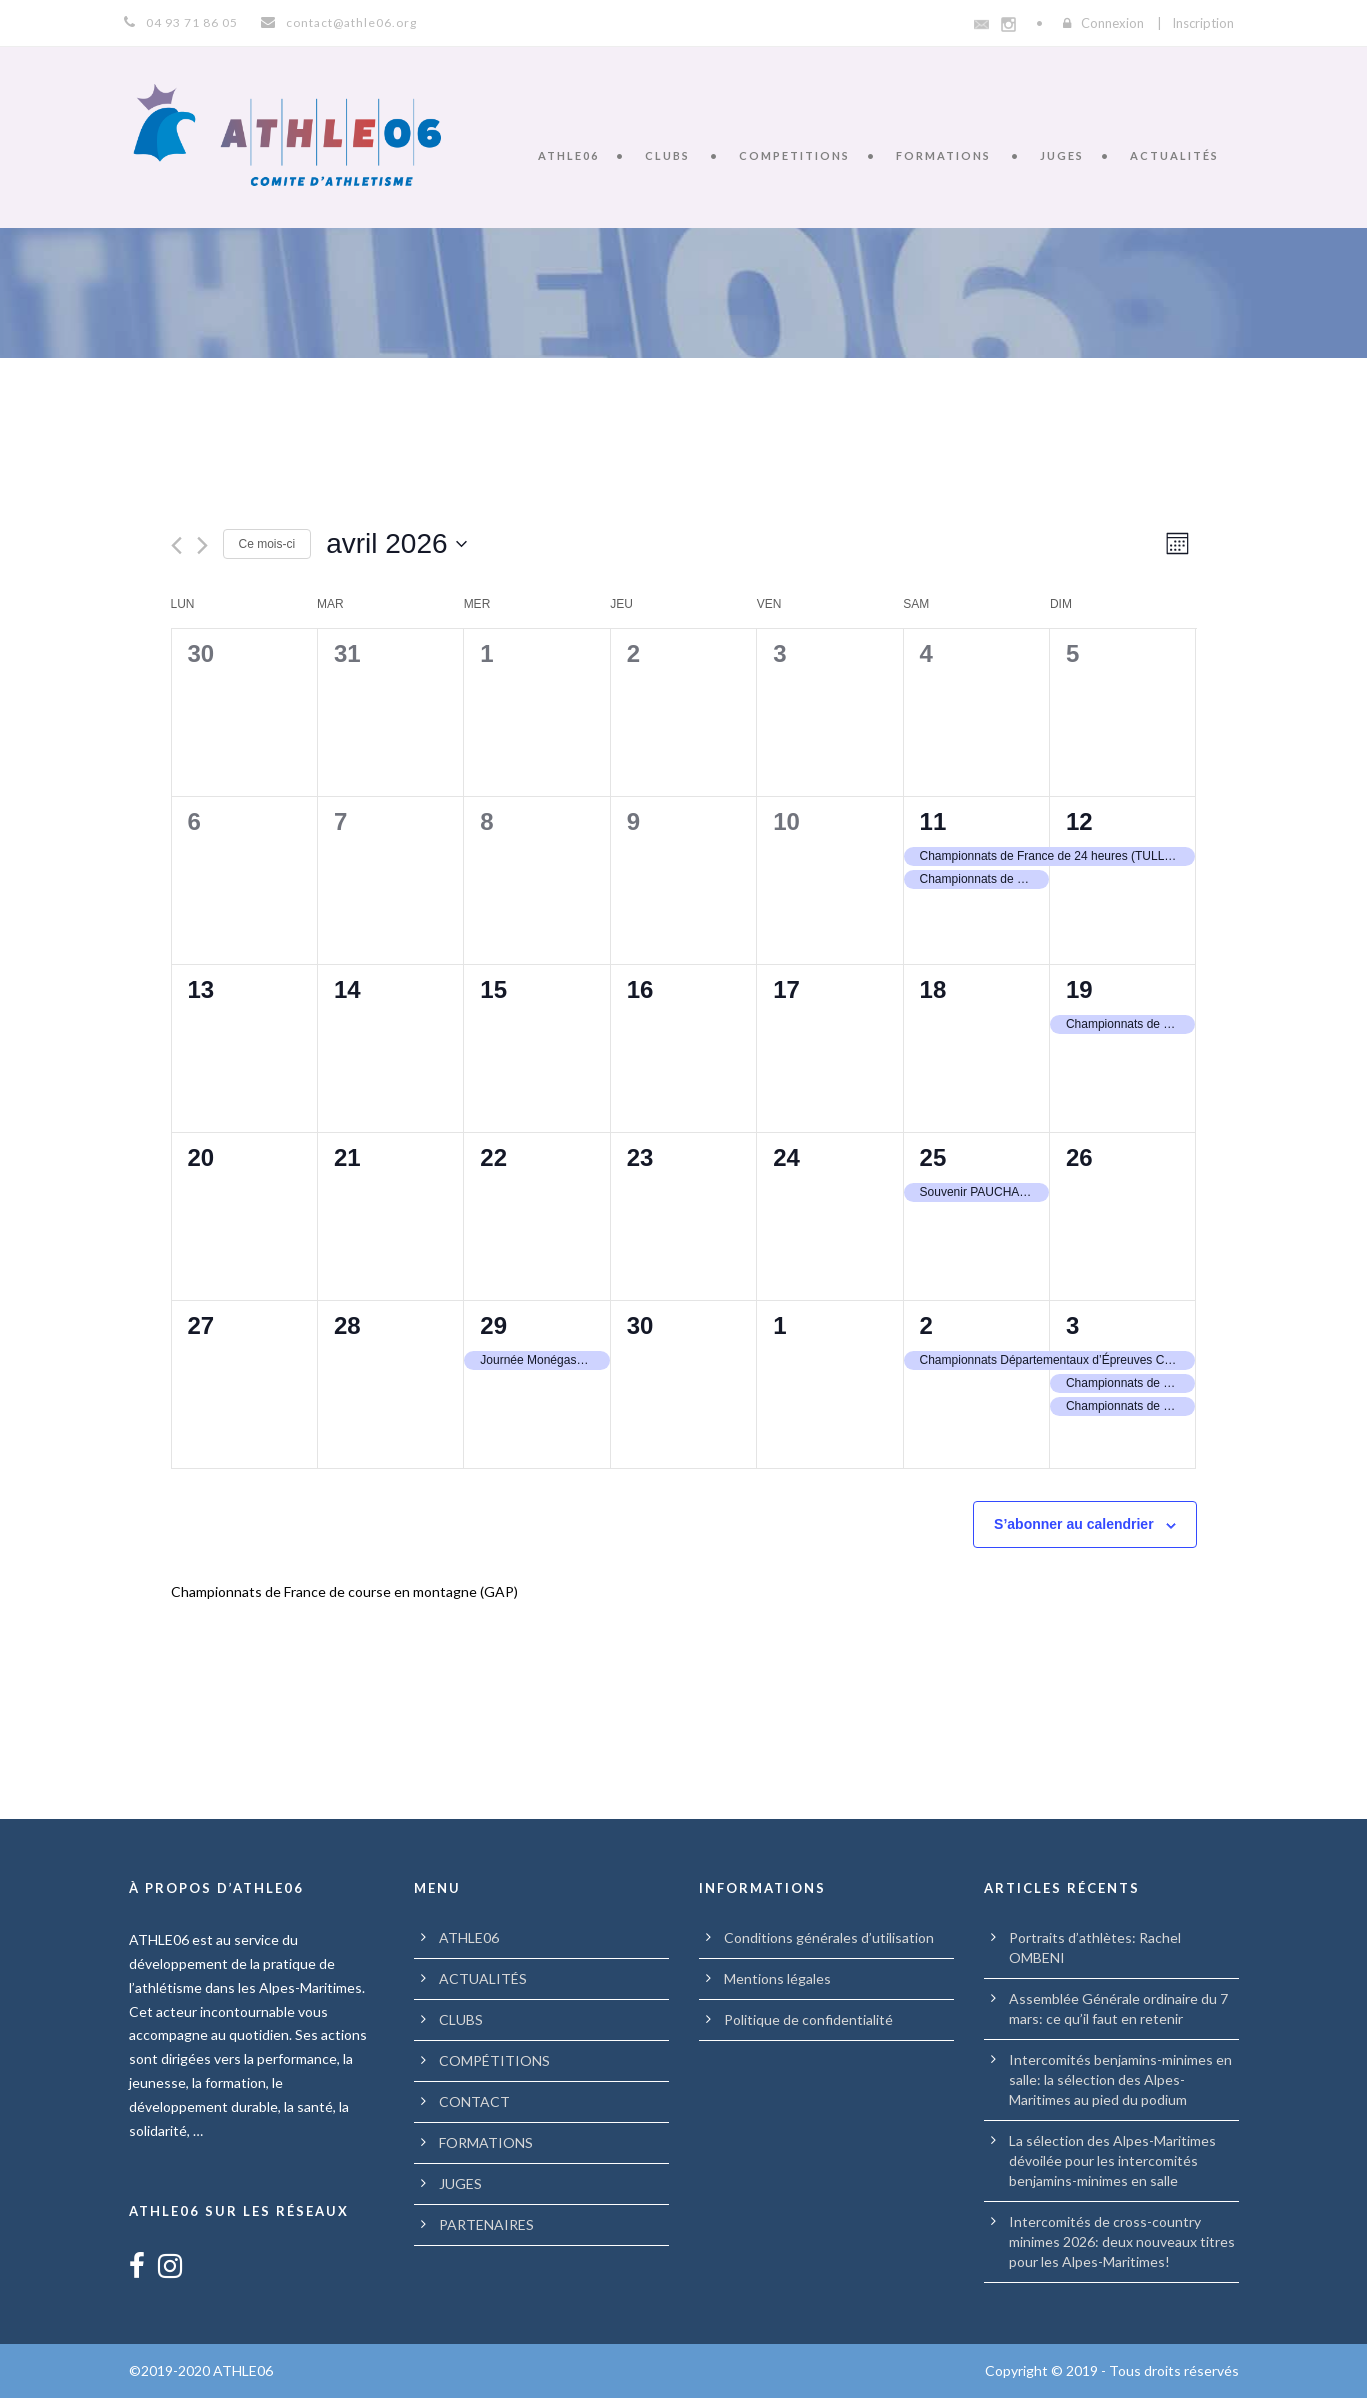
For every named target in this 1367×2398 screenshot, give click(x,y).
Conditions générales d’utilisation (829, 1937)
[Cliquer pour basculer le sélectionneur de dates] (396, 544)
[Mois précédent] (176, 545)
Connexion (1112, 23)
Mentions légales (777, 1978)
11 (933, 821)
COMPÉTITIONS (494, 2060)
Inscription (1203, 23)
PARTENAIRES (486, 2224)
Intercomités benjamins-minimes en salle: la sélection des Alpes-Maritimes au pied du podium (1120, 2079)
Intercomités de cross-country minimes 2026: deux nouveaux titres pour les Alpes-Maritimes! (1122, 2241)
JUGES (1062, 155)
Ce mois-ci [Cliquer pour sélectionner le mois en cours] (267, 544)
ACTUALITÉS (1174, 155)
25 (933, 1157)
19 (1079, 989)
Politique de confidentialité (808, 2019)
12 (1079, 821)
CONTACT (474, 2101)
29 (493, 1325)
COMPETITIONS (794, 155)
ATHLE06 (568, 155)
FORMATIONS (943, 155)
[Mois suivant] (202, 545)
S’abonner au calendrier (1074, 1524)
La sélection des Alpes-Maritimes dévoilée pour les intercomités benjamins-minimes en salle (1112, 2160)
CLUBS (667, 155)
